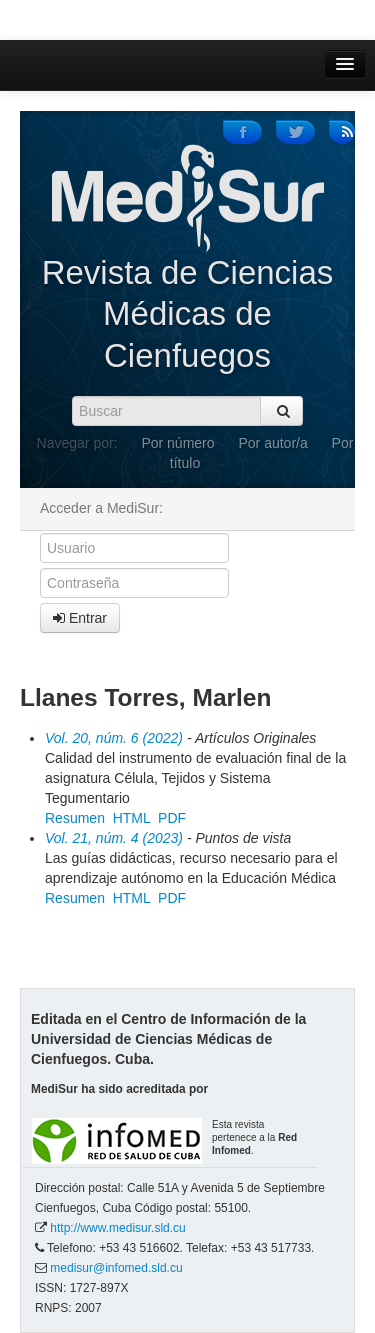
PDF (172, 818)
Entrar (80, 618)
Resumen (75, 818)
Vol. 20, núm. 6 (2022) (114, 738)
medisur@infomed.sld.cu (116, 1268)
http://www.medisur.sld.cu (117, 1228)
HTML (132, 818)
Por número (177, 443)
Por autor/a (272, 443)
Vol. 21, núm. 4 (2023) (114, 838)
